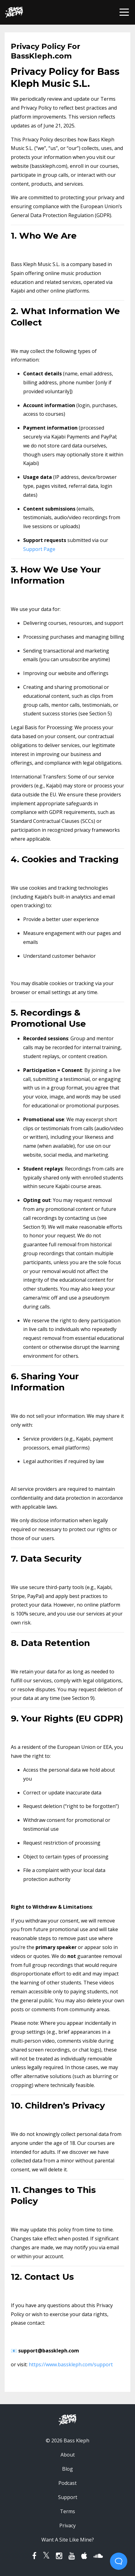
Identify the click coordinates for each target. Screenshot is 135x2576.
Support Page (39, 549)
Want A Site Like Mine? (67, 2539)
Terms (67, 2511)
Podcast (67, 2483)
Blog (67, 2468)
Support (67, 2497)
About (68, 2454)
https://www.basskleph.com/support (71, 2364)
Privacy (67, 2525)
